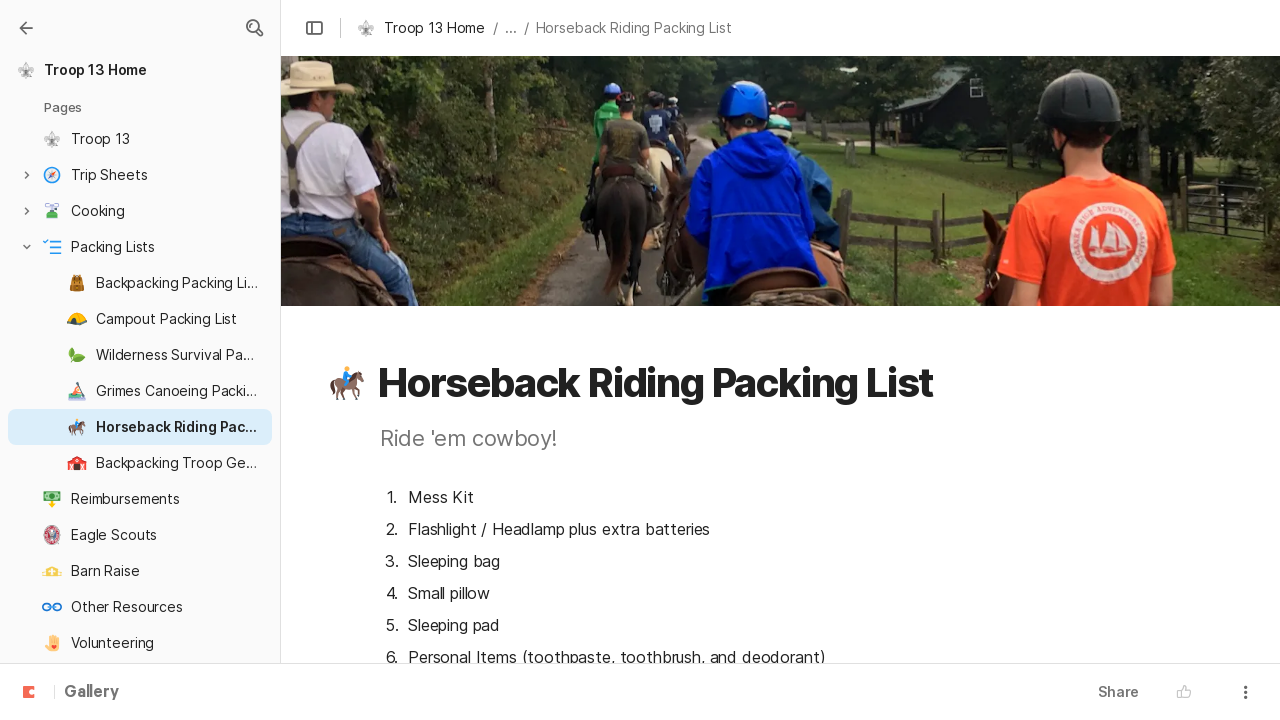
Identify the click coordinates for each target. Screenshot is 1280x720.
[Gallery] (26, 28)
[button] (254, 28)
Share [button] (1118, 691)
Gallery (91, 693)
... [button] (511, 27)
